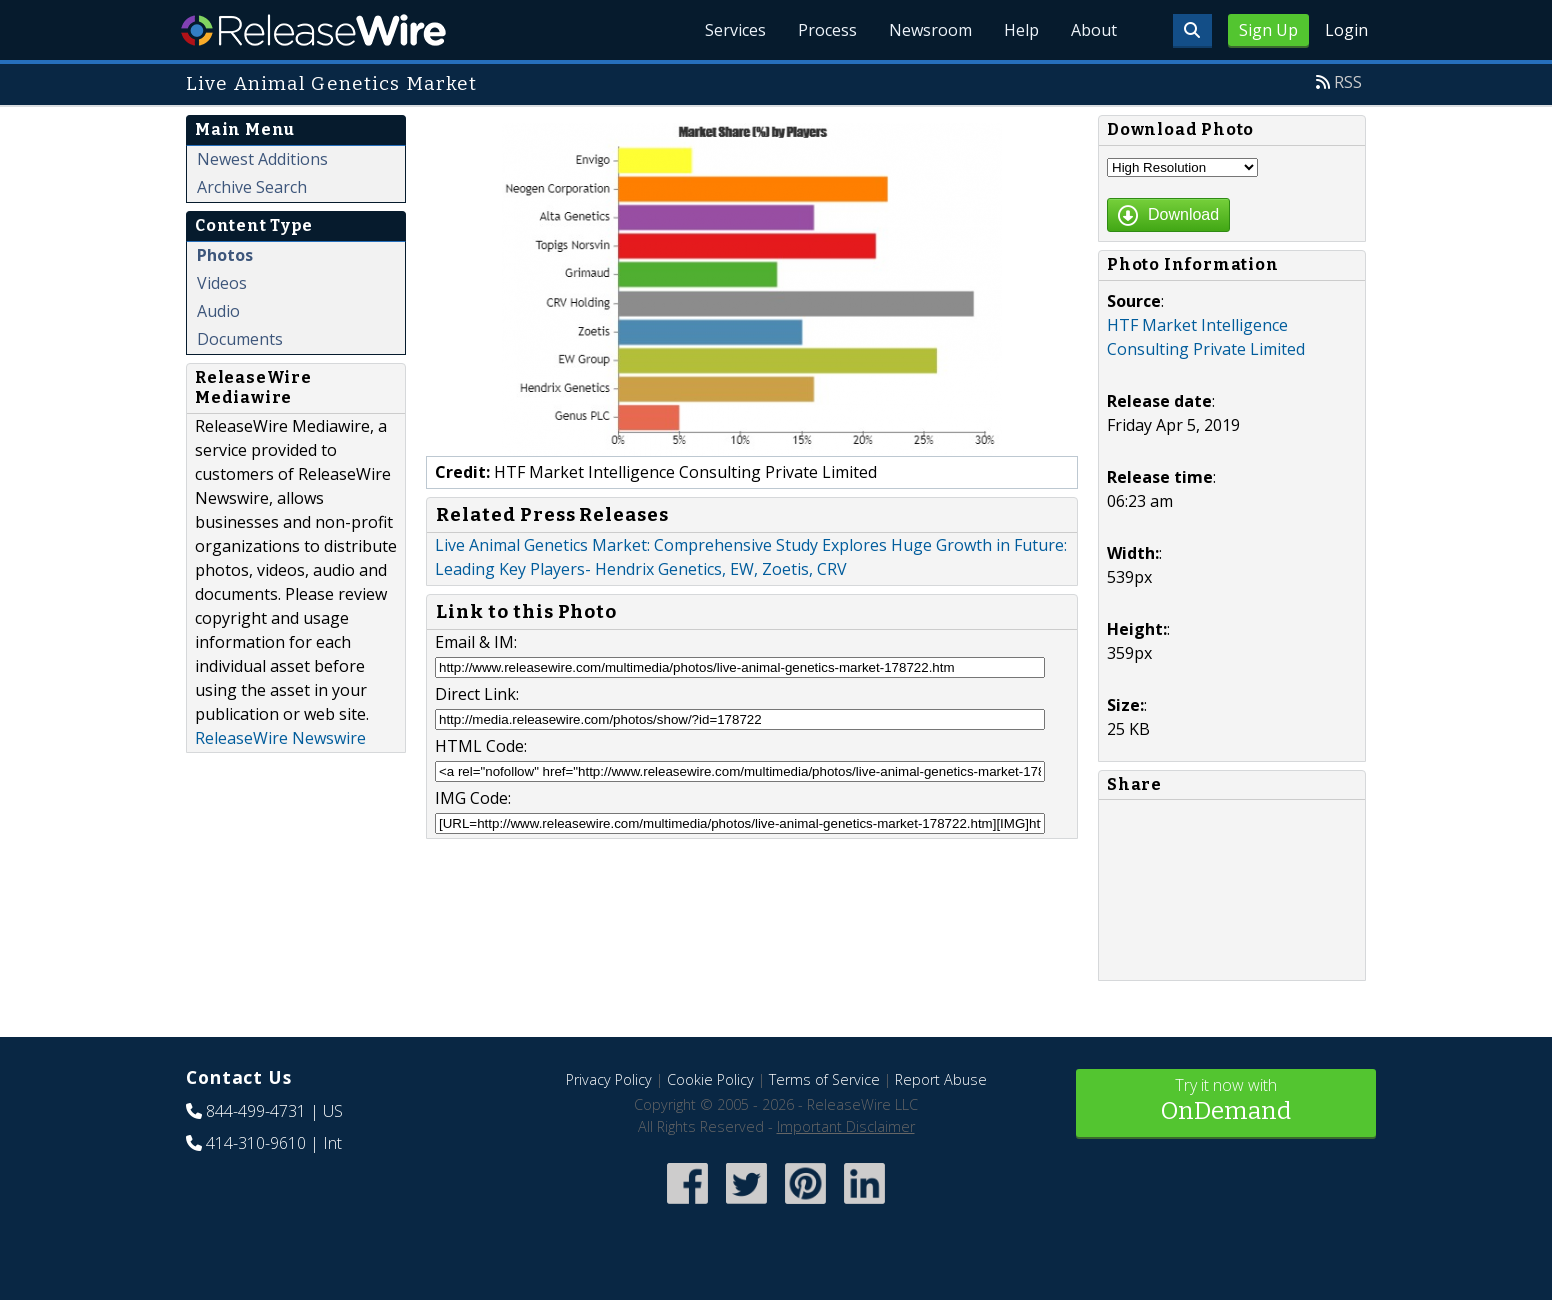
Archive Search (252, 187)
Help (1021, 30)
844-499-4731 (256, 1111)
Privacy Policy (609, 1079)
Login (1346, 30)
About (1094, 30)
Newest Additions (262, 159)
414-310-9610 (256, 1143)
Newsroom (930, 30)
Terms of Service (824, 1079)
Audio (218, 311)
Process (827, 30)
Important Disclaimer (846, 1126)
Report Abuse (941, 1079)
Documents (240, 339)
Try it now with (1226, 1101)
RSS (1348, 82)
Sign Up (1268, 30)
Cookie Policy (710, 1079)
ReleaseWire (313, 30)
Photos (225, 255)
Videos (222, 283)
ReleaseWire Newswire (280, 738)
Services (735, 30)
